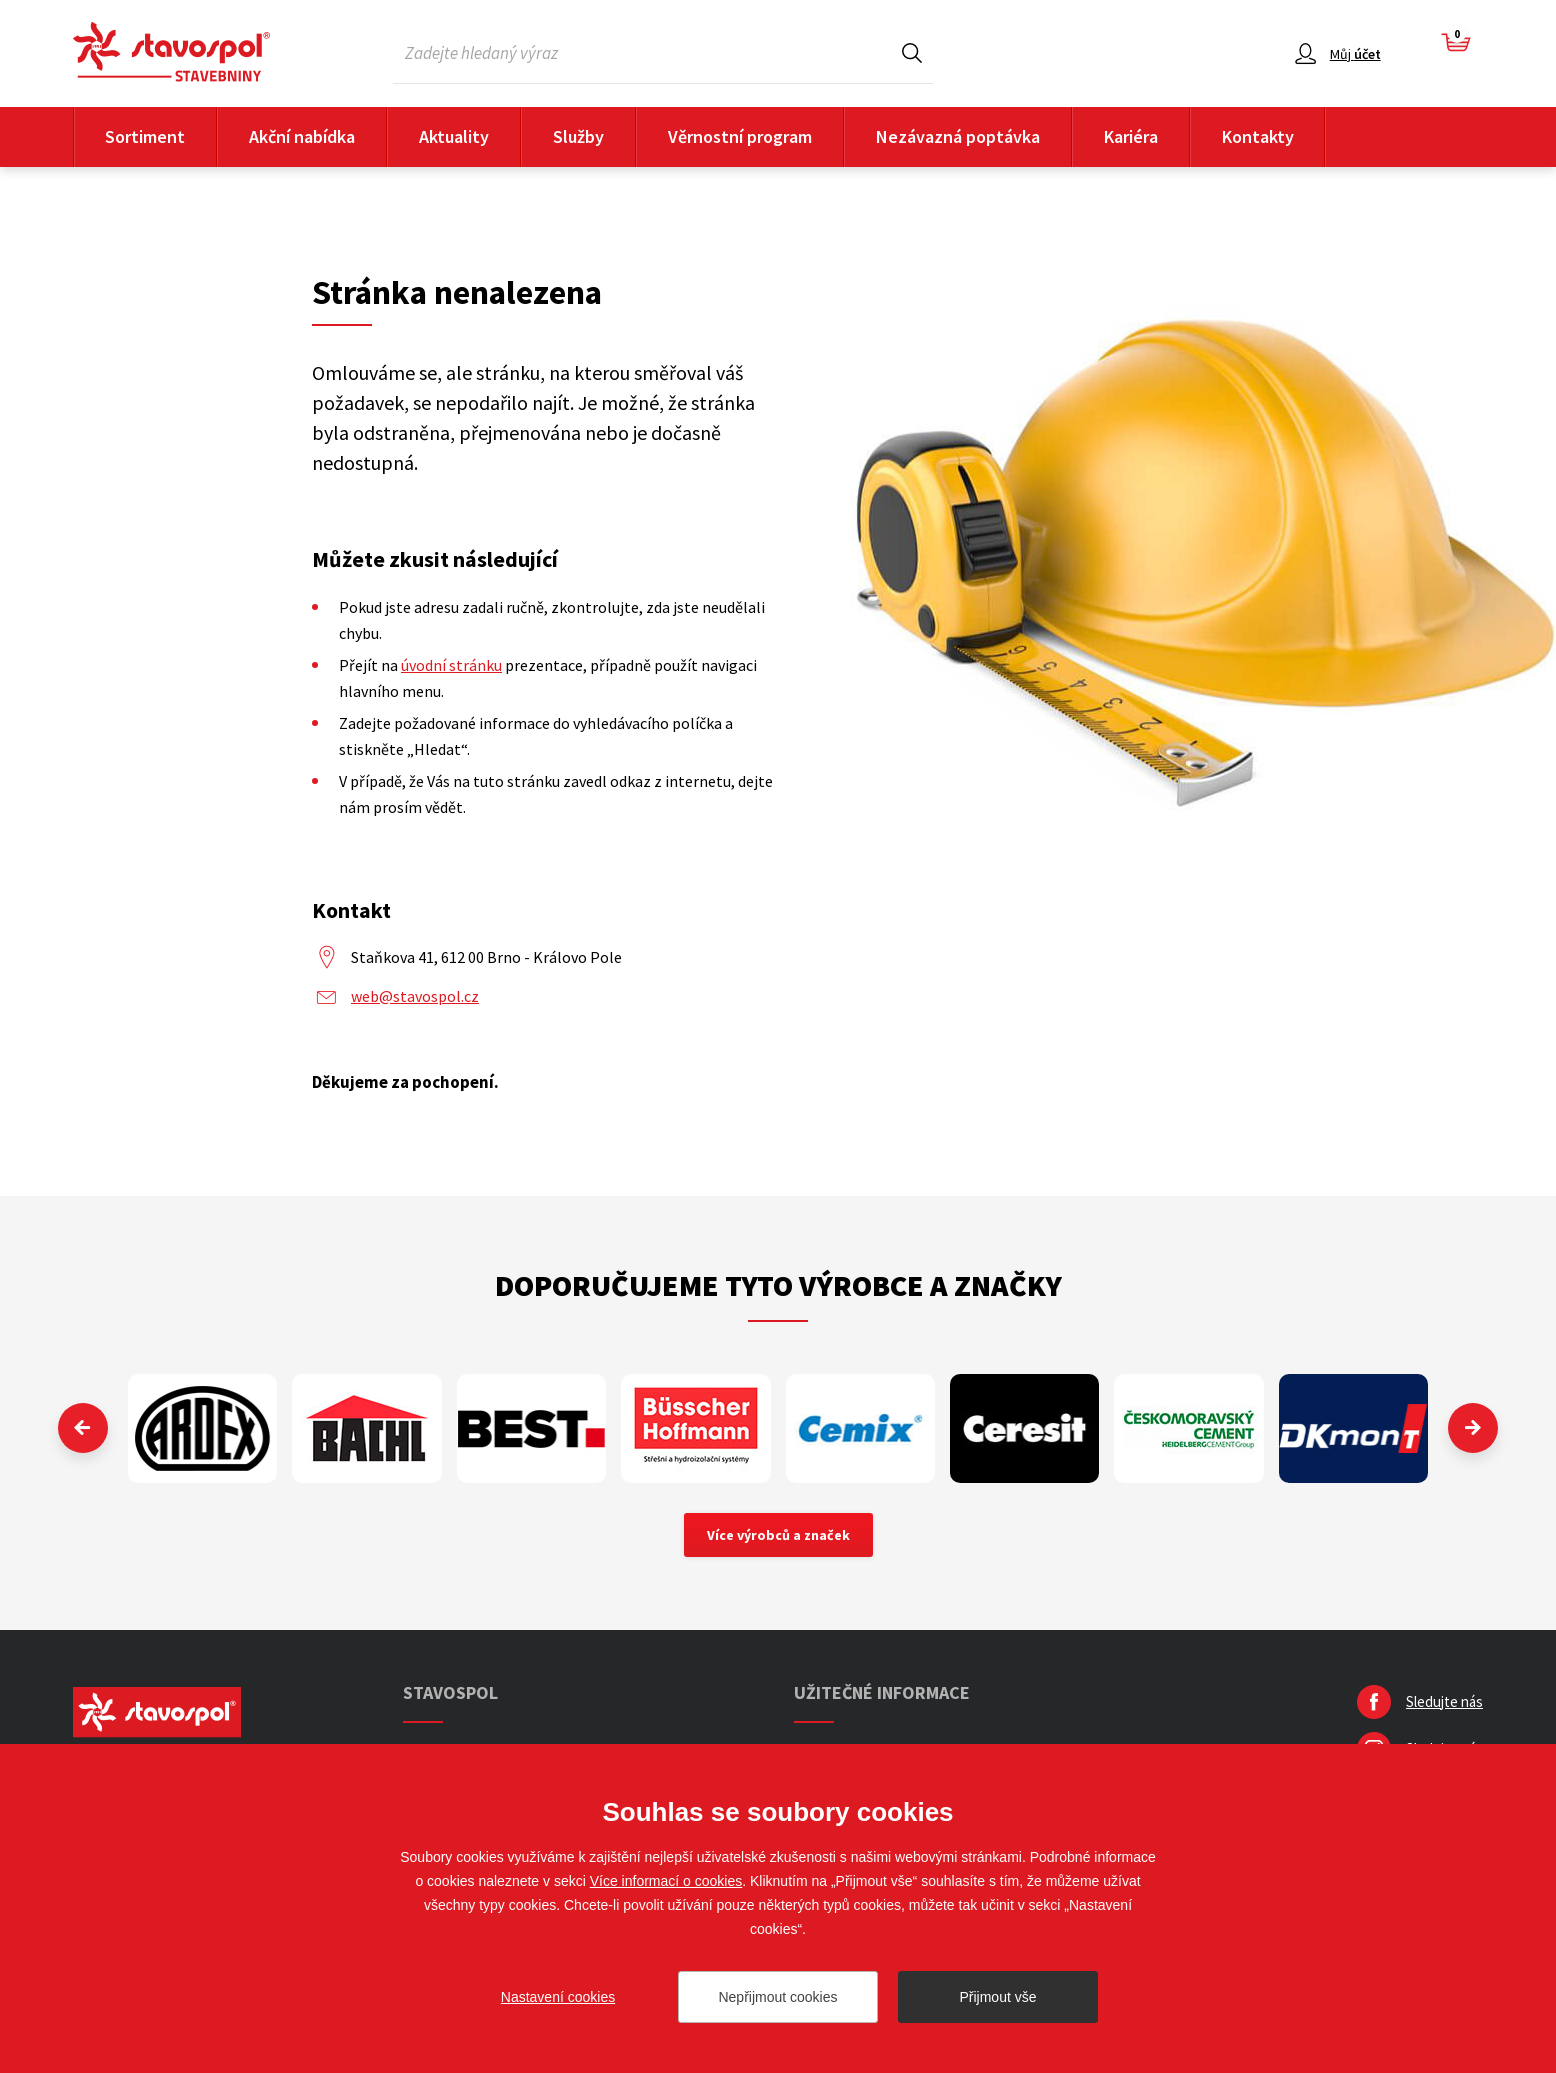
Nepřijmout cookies (777, 1997)
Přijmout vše (997, 1997)
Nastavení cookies (558, 1997)
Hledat (912, 52)
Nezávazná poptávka (958, 136)
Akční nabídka (302, 136)
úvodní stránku (451, 665)
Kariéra (1131, 136)
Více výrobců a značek (778, 1535)
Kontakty (1258, 136)
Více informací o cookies (666, 1881)
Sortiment (145, 136)
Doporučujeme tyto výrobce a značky (778, 1285)
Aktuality (454, 136)
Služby (578, 136)
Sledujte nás (1444, 1701)
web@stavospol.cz (415, 996)
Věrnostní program (740, 136)
